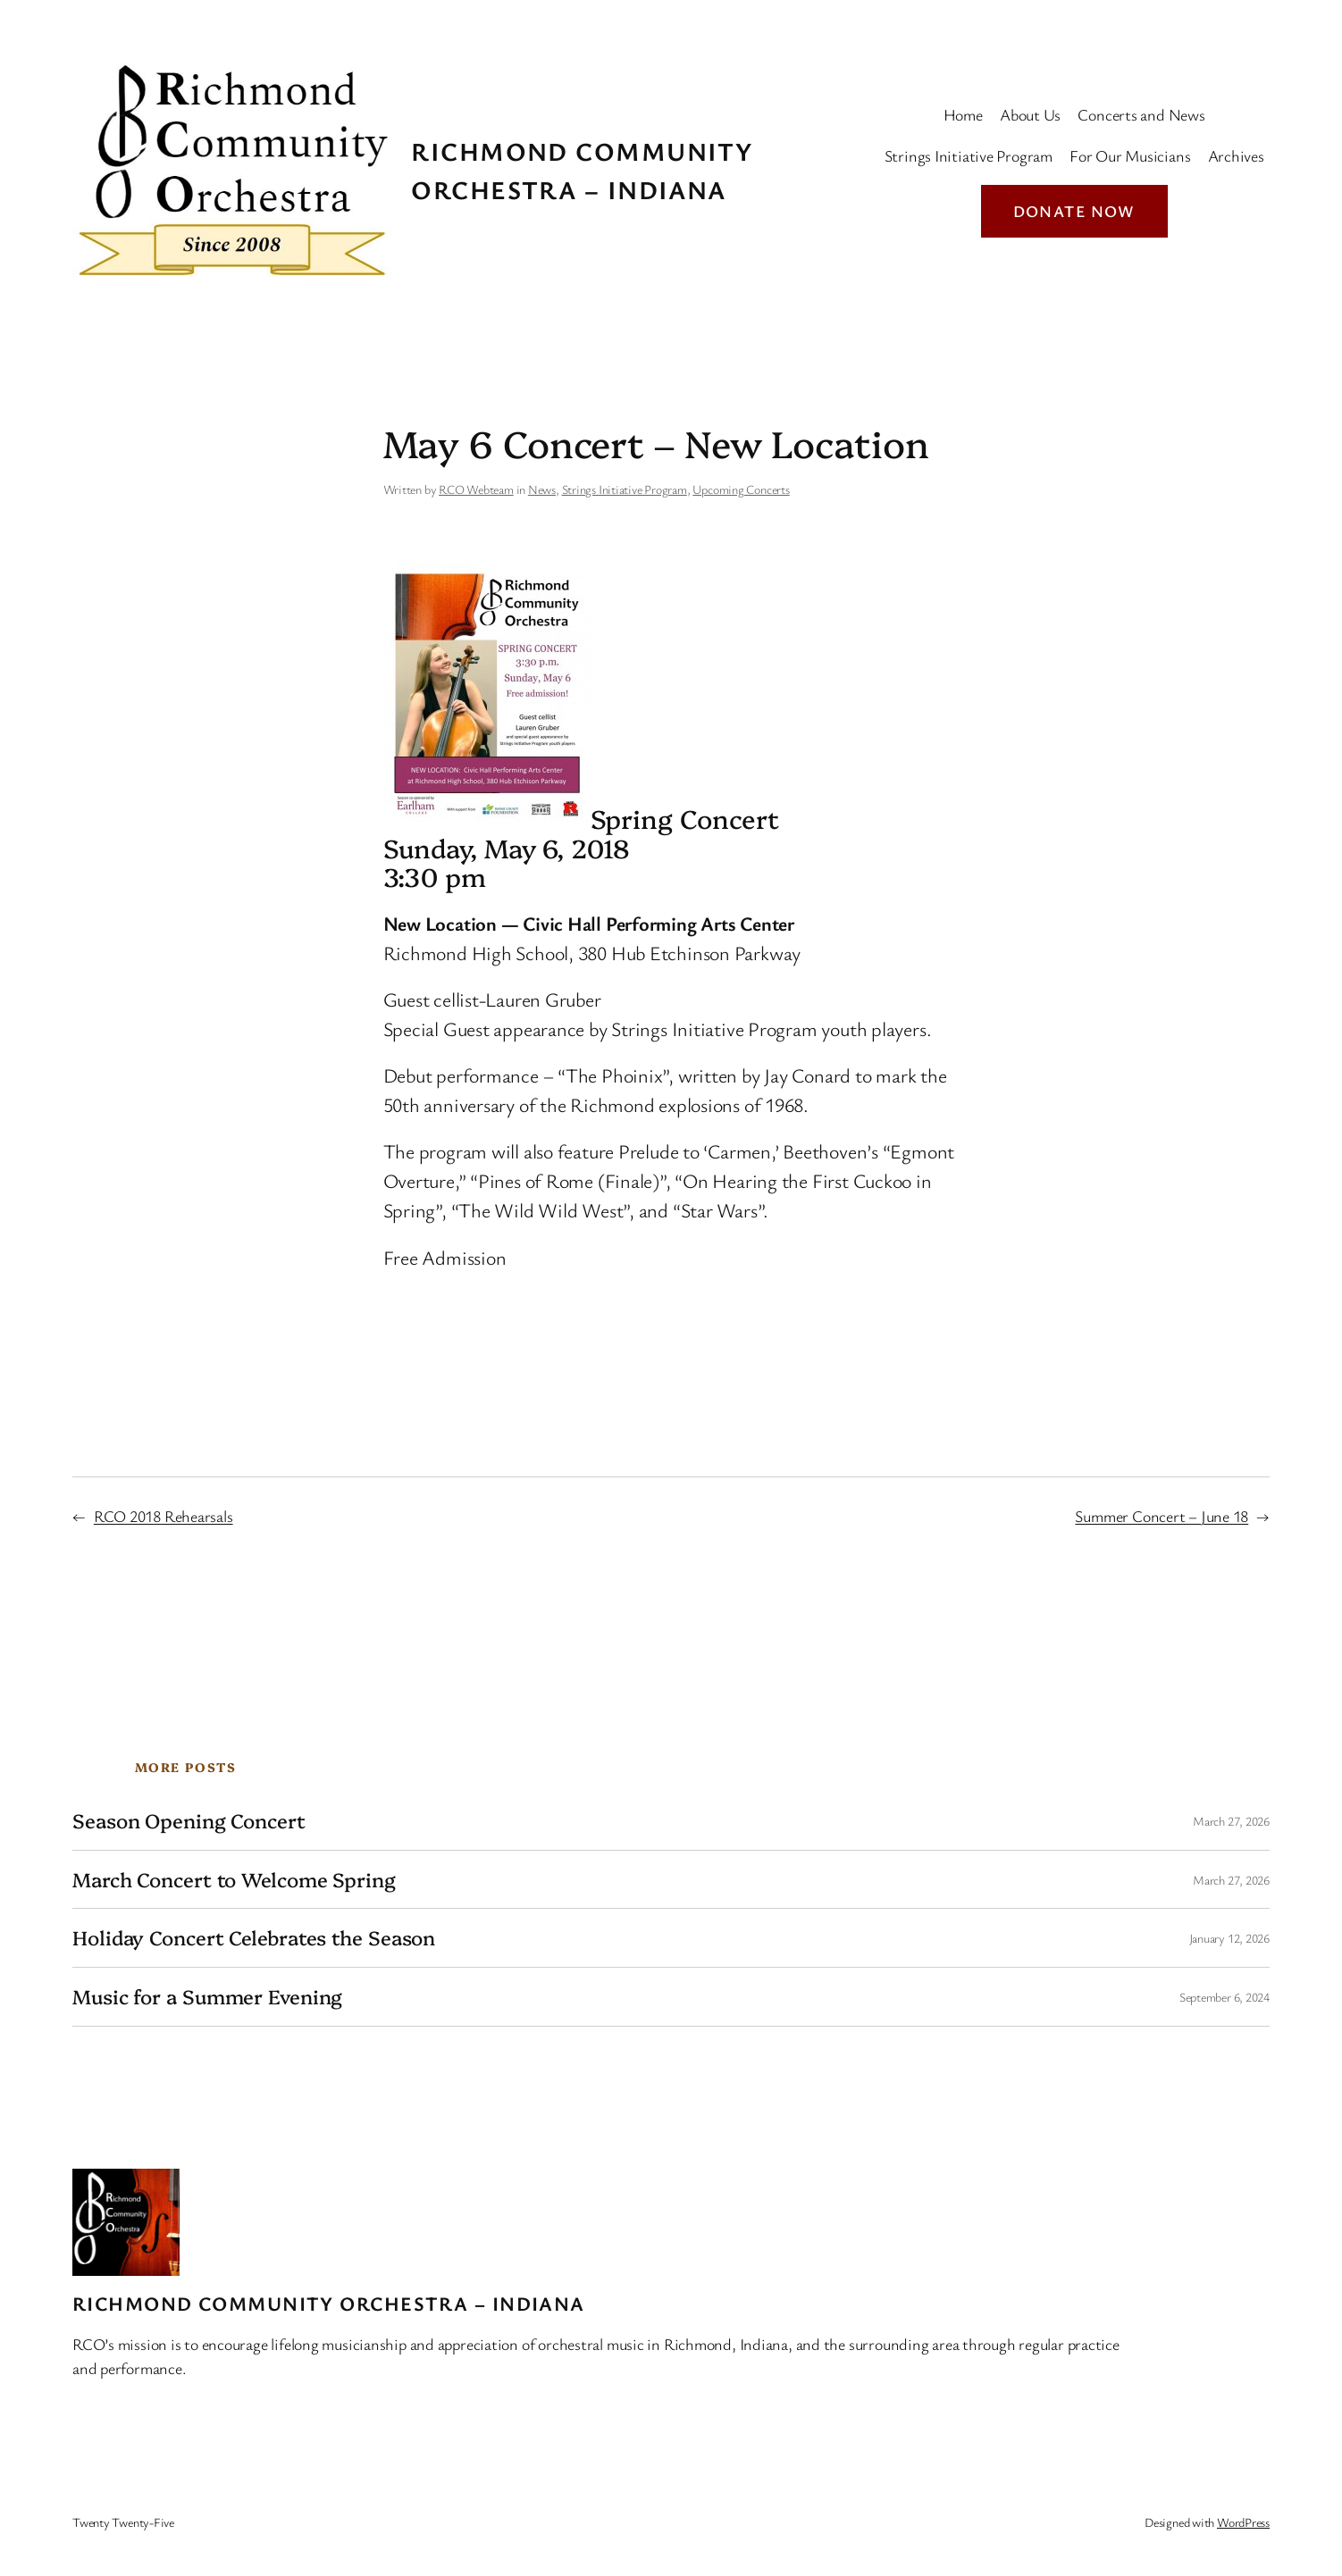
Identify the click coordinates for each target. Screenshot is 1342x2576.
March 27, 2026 (1231, 1820)
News (542, 489)
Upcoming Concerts (740, 489)
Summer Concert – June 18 (1161, 1515)
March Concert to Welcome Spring (234, 1880)
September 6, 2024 (1224, 1996)
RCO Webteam (476, 489)
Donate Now (1074, 211)
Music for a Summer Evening (207, 1997)
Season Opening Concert (189, 1821)
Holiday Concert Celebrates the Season (253, 1938)
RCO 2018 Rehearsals (163, 1515)
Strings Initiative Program (624, 489)
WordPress (1243, 2521)
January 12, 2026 (1229, 1937)
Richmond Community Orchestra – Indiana (328, 2303)
